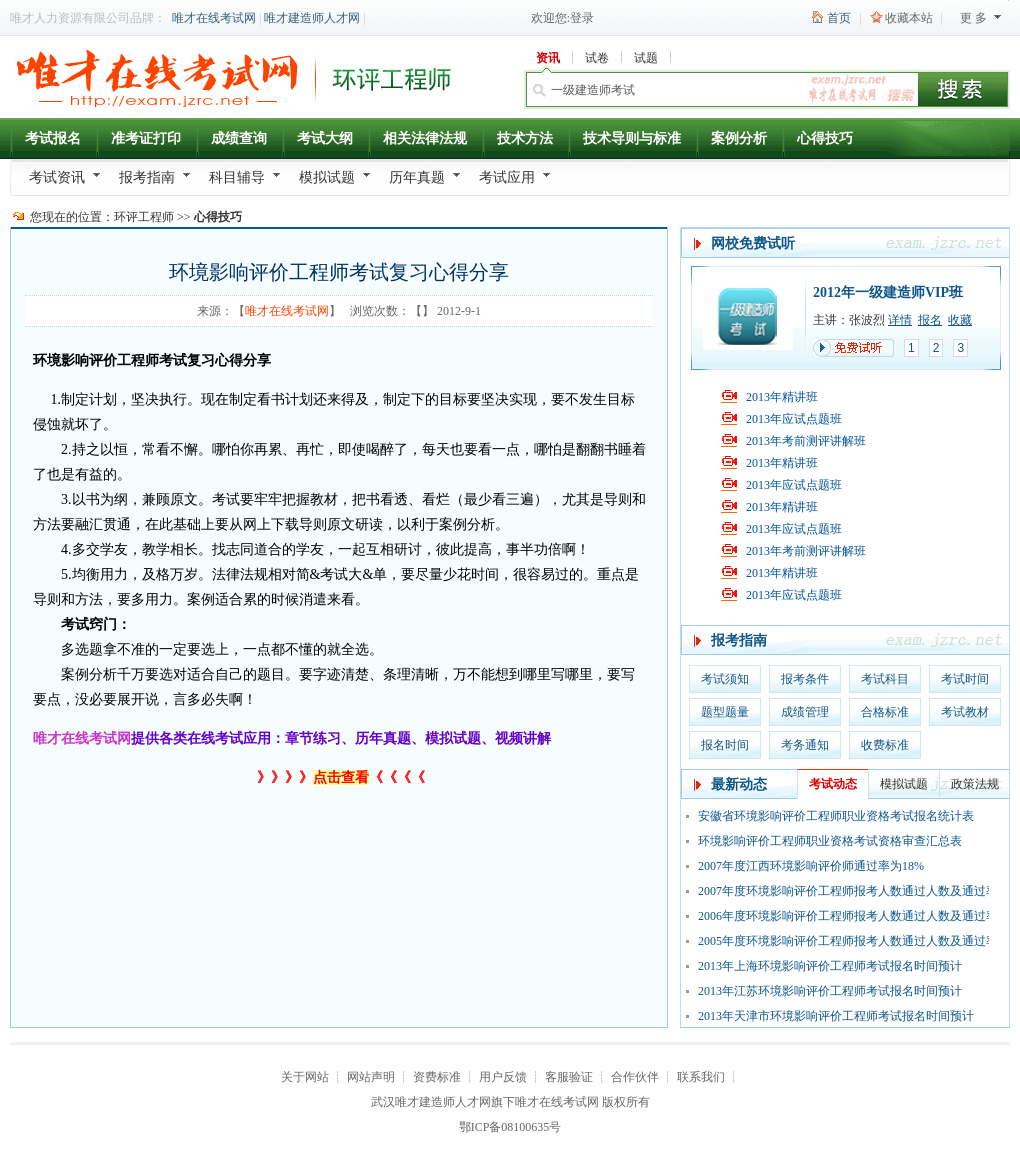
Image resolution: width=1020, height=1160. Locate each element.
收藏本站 (909, 18)
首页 (839, 18)
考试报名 (53, 138)
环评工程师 (144, 217)
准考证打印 (146, 138)
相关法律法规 (425, 138)
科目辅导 (237, 177)
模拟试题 (327, 177)
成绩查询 (239, 138)
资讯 (548, 58)
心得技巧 (825, 138)
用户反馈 (503, 1077)
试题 (646, 58)
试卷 (597, 58)
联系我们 (701, 1077)
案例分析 (739, 138)
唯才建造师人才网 (312, 18)
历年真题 (417, 177)
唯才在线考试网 (214, 18)
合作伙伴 (635, 1077)
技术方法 (525, 138)
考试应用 (507, 177)
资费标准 (437, 1077)
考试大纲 (325, 138)
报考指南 (147, 177)
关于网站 (305, 1077)
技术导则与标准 (632, 138)
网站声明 (371, 1077)
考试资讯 (57, 177)
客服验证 (569, 1077)
